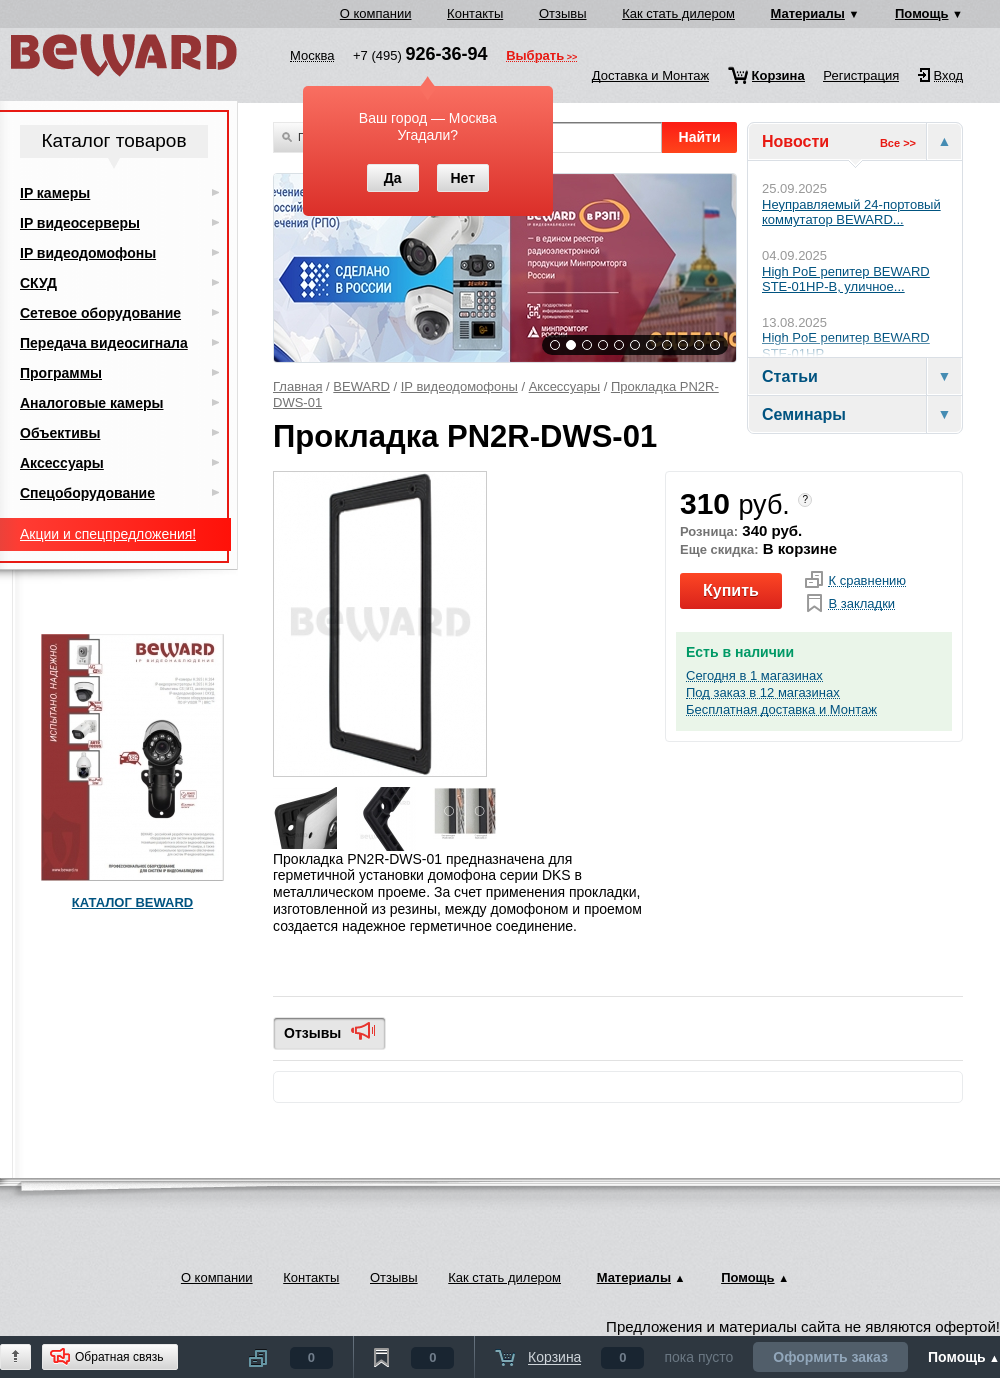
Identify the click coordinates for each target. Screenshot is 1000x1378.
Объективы (60, 433)
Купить (731, 590)
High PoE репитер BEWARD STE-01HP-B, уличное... (846, 279)
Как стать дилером (678, 13)
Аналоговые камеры (92, 403)
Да (393, 178)
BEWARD (361, 386)
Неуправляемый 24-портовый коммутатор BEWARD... (851, 212)
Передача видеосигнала (104, 343)
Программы (61, 373)
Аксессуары (564, 386)
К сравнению (867, 581)
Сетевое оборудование (100, 313)
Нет (462, 178)
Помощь (921, 13)
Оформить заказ (830, 1357)
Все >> (898, 143)
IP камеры (55, 193)
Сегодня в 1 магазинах (754, 676)
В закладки (861, 604)
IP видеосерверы (80, 223)
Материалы (808, 13)
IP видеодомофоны (459, 386)
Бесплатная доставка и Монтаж (781, 710)
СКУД (38, 283)
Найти (700, 137)
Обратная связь (119, 1357)
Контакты (475, 13)
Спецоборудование (87, 493)
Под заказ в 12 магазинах (763, 693)
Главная (297, 386)
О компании (376, 13)
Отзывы (563, 13)
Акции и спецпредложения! (108, 534)
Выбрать (535, 57)
